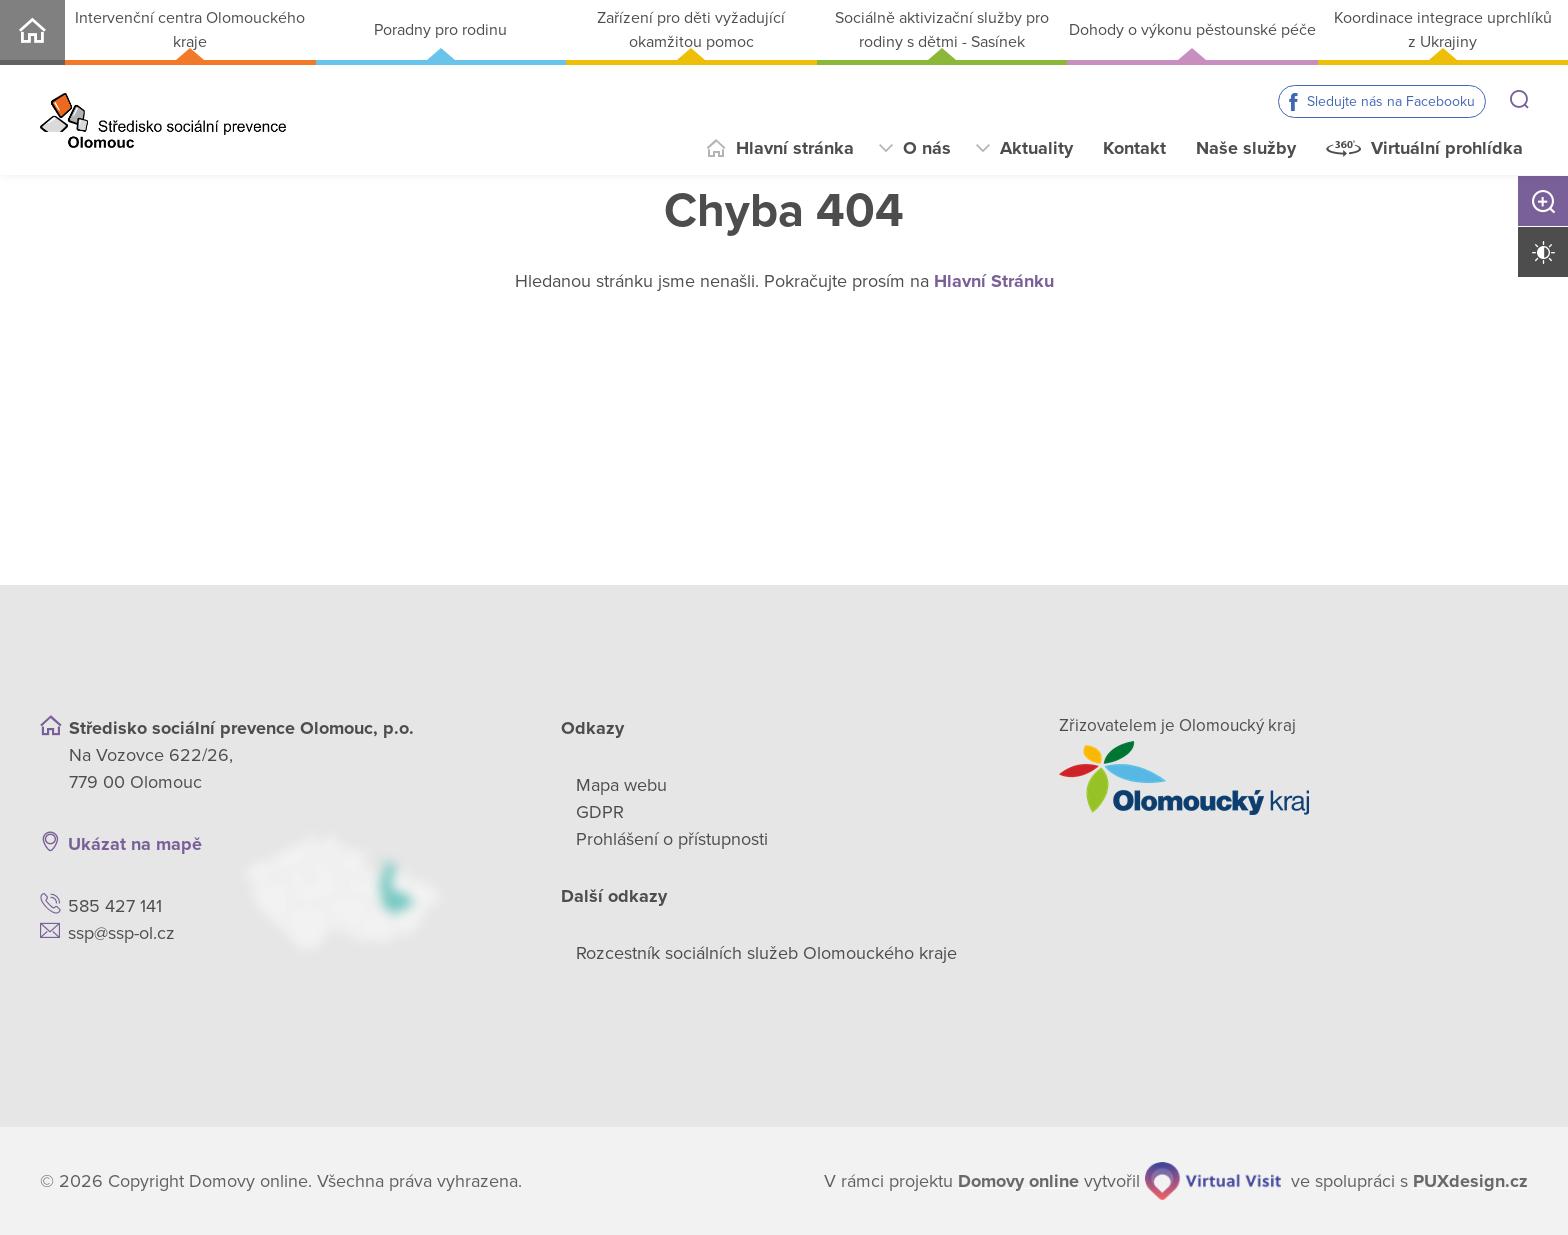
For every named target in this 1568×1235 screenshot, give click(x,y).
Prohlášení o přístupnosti (672, 839)
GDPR (600, 812)
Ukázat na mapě (135, 844)
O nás (927, 148)
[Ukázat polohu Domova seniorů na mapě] (375, 891)
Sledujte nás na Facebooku (1391, 101)
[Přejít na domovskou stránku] (163, 120)
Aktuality (1036, 148)
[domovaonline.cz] (1018, 1181)
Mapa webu (621, 785)
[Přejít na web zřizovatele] (1293, 778)
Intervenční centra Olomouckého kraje (190, 30)
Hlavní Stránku (994, 281)
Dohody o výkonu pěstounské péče (1192, 30)
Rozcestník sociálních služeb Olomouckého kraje (766, 953)
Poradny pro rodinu (440, 30)
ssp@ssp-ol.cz (121, 933)
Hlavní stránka (795, 148)
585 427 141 (115, 906)
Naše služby (1246, 148)
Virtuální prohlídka (1447, 148)
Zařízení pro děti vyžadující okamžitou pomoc (691, 30)
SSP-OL (32, 32)
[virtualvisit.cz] (1213, 1181)
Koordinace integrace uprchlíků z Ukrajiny (1443, 30)
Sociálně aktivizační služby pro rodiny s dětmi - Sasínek (942, 30)
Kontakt (1134, 148)
